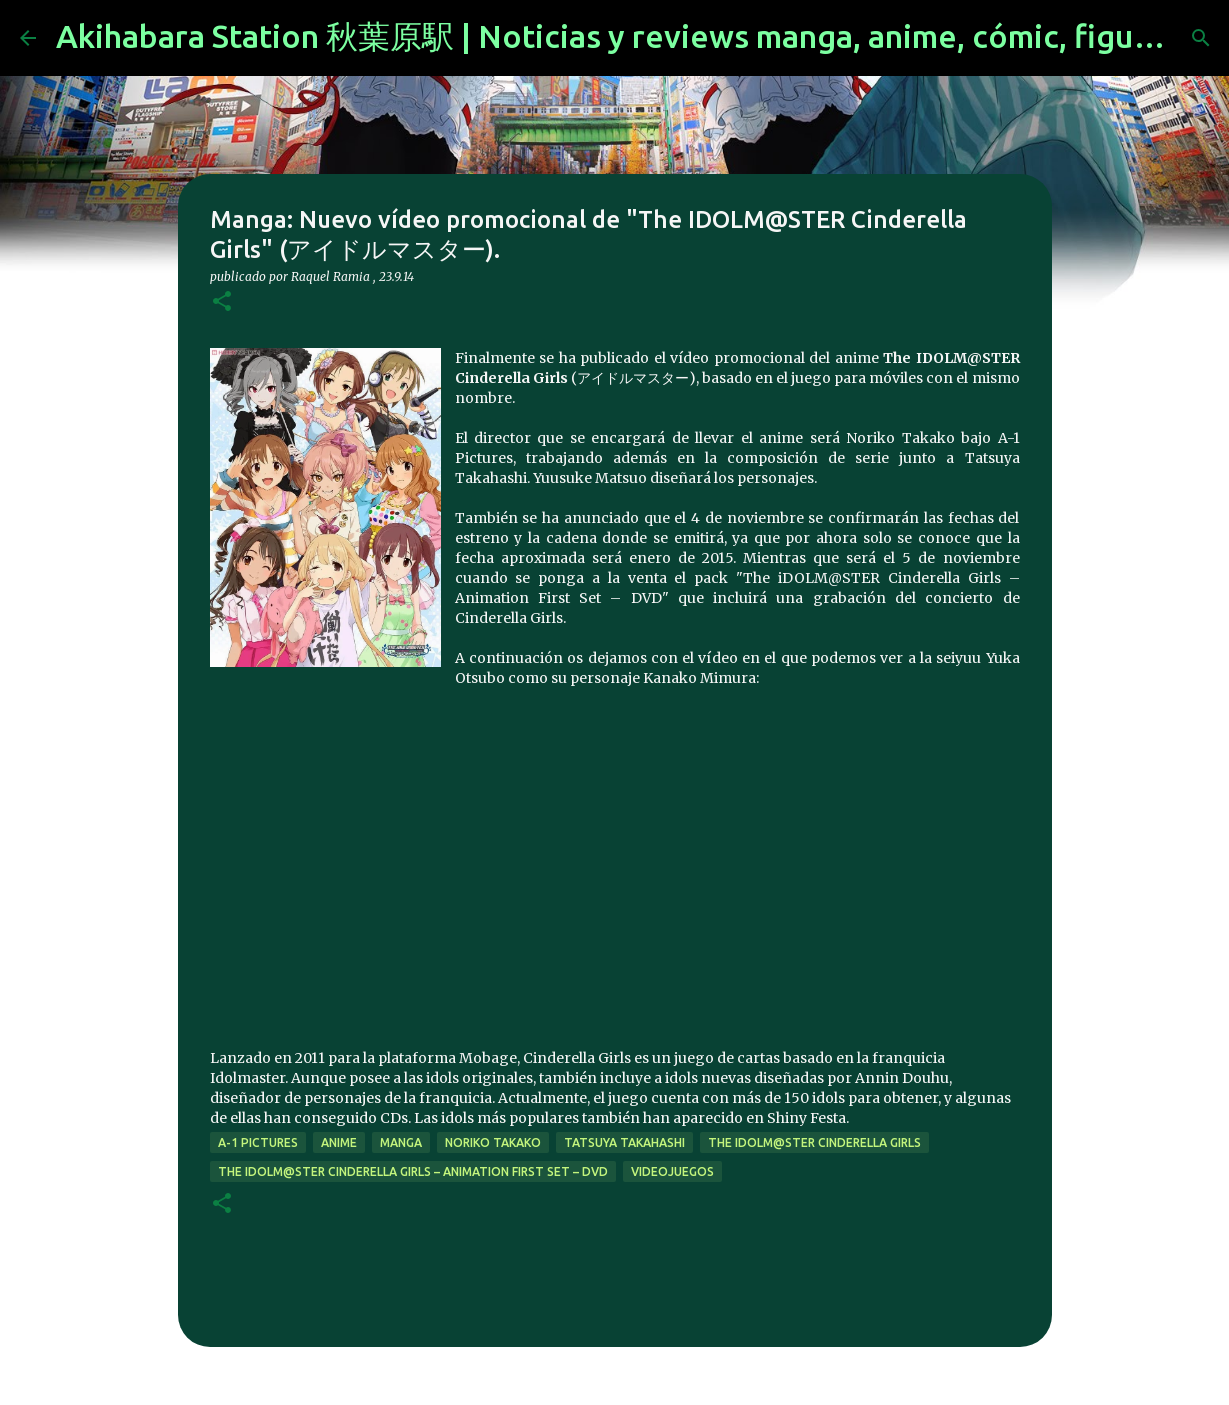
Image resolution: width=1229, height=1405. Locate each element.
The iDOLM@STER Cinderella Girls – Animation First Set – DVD (413, 1171)
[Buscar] (1201, 38)
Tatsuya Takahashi (624, 1142)
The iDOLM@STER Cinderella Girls (814, 1142)
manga (401, 1142)
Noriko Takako (493, 1142)
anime (339, 1142)
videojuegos (672, 1171)
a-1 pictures (258, 1142)
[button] (222, 302)
